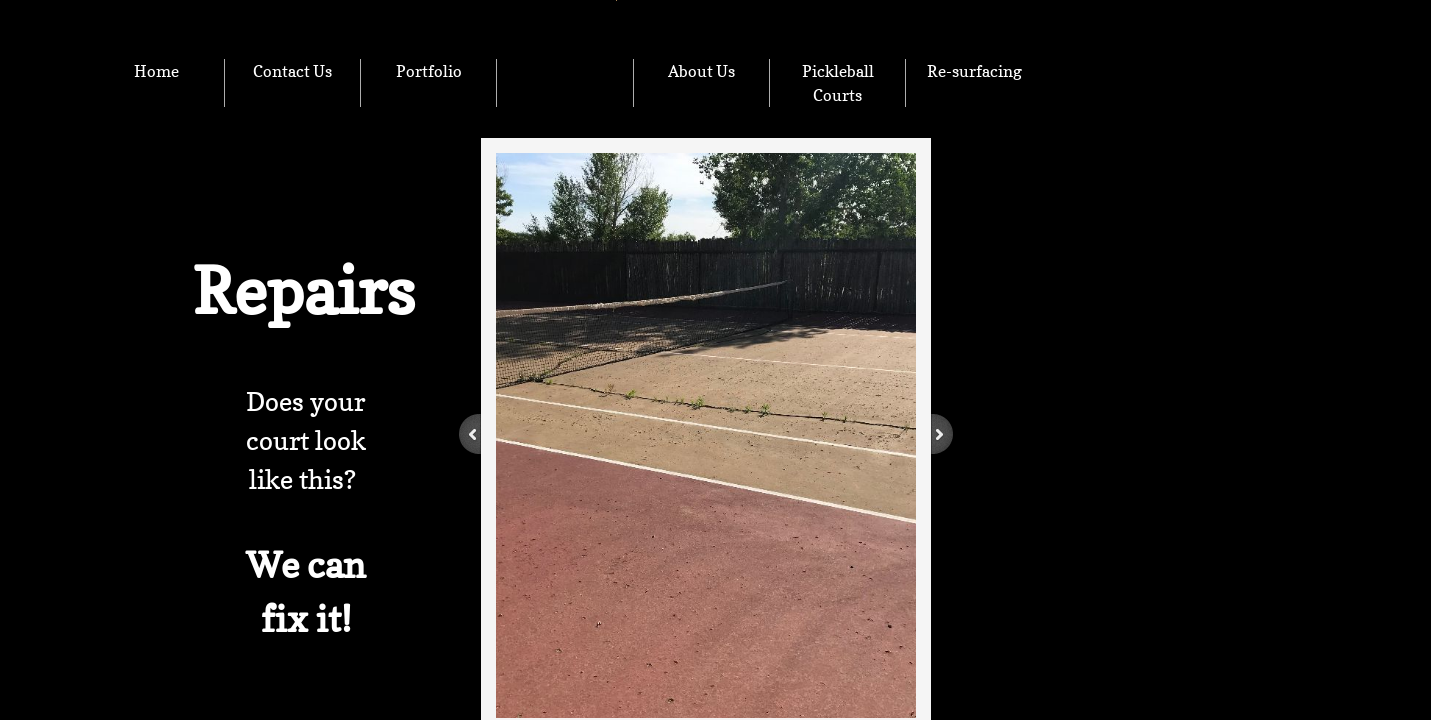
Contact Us (292, 71)
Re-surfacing (974, 71)
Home (156, 71)
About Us (701, 71)
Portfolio (429, 71)
